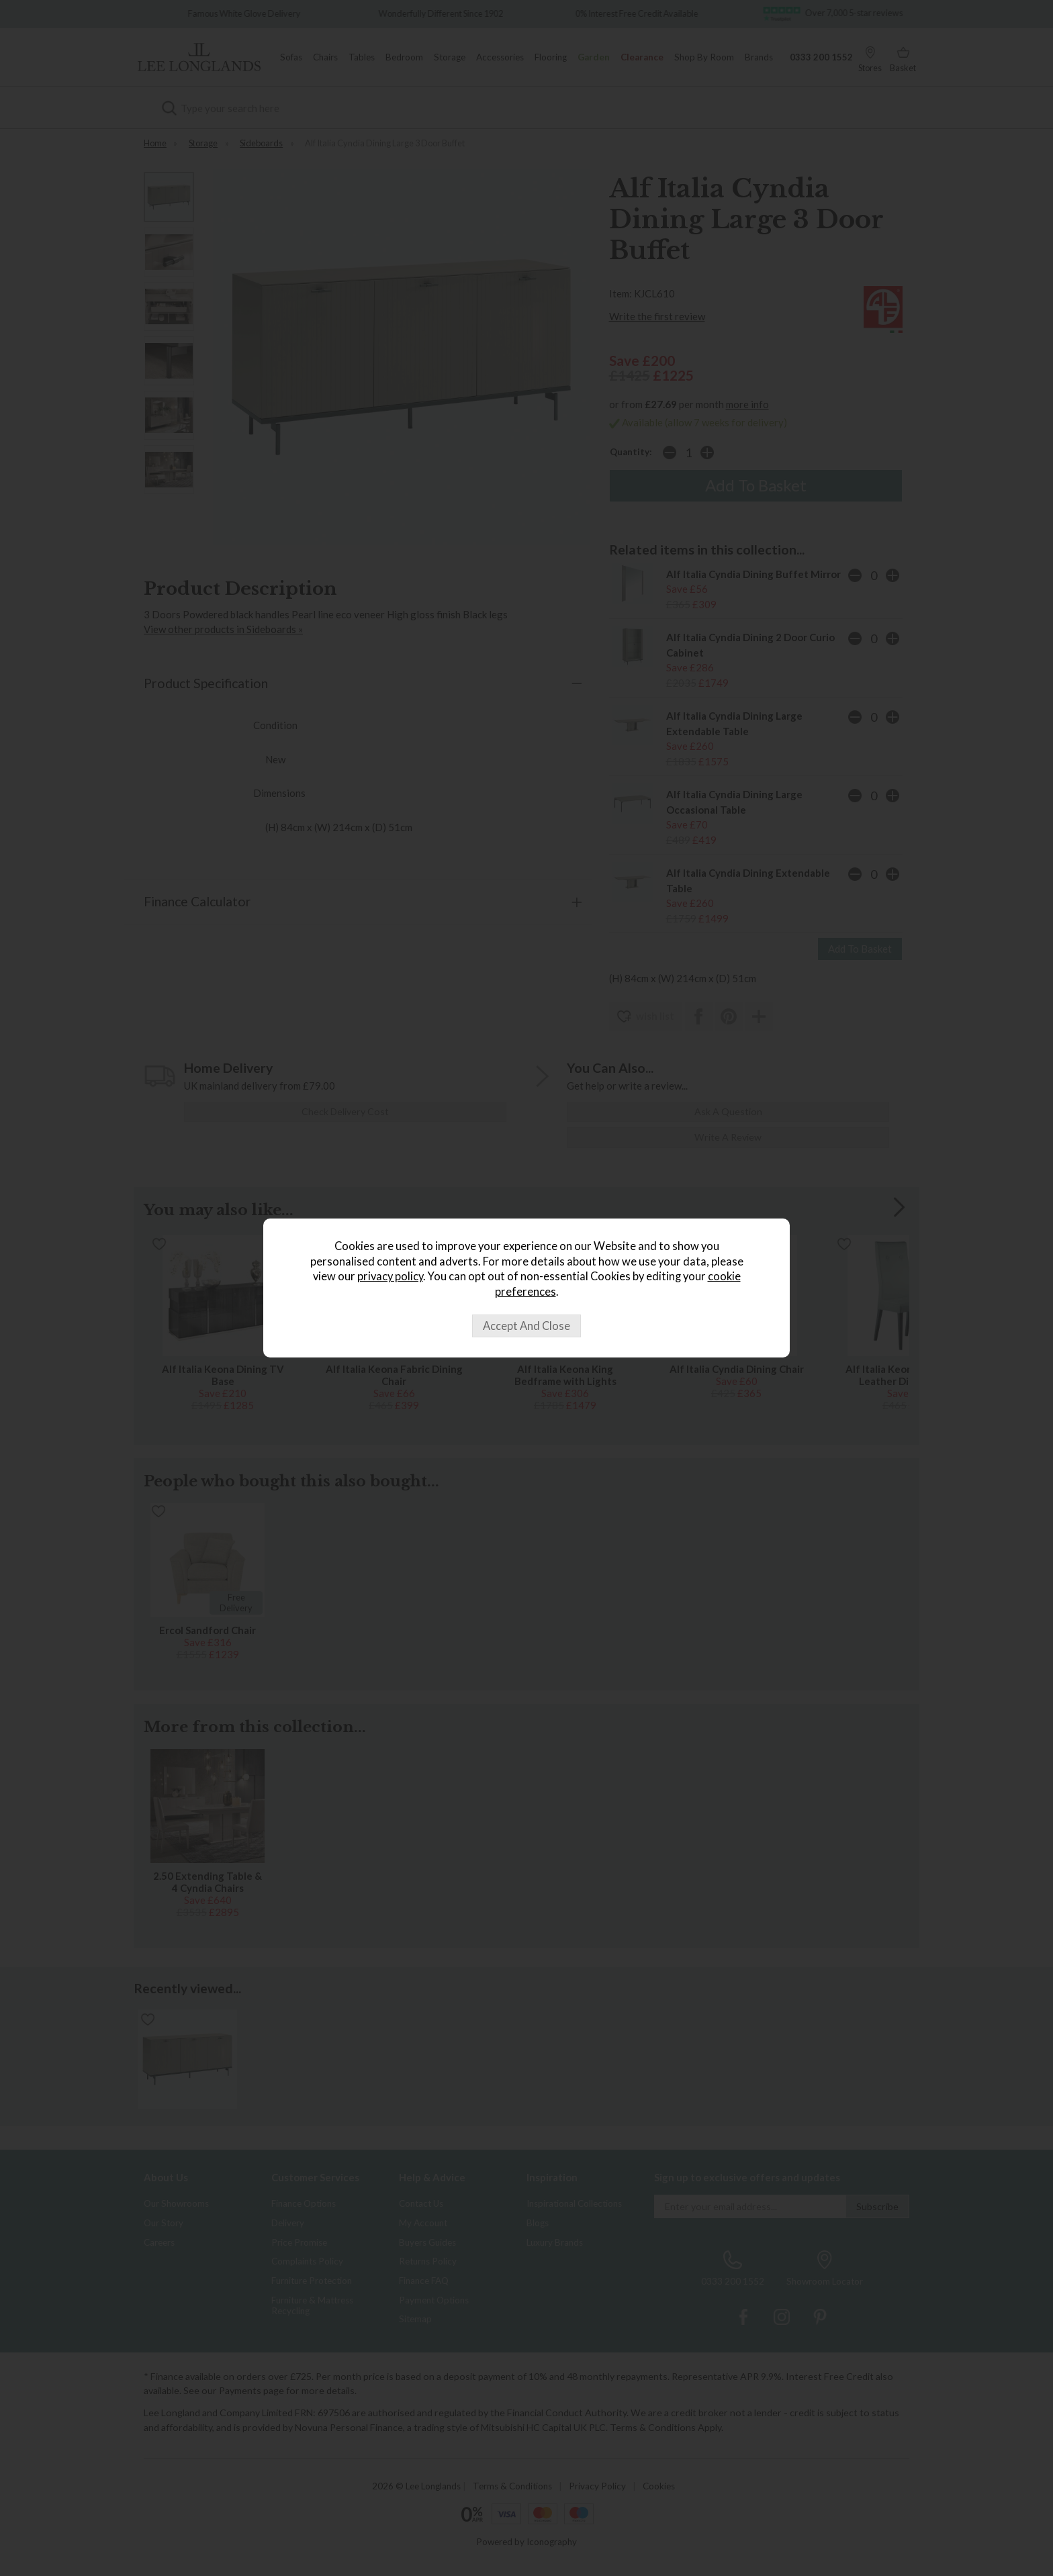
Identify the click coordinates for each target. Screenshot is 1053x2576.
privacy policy (390, 1276)
